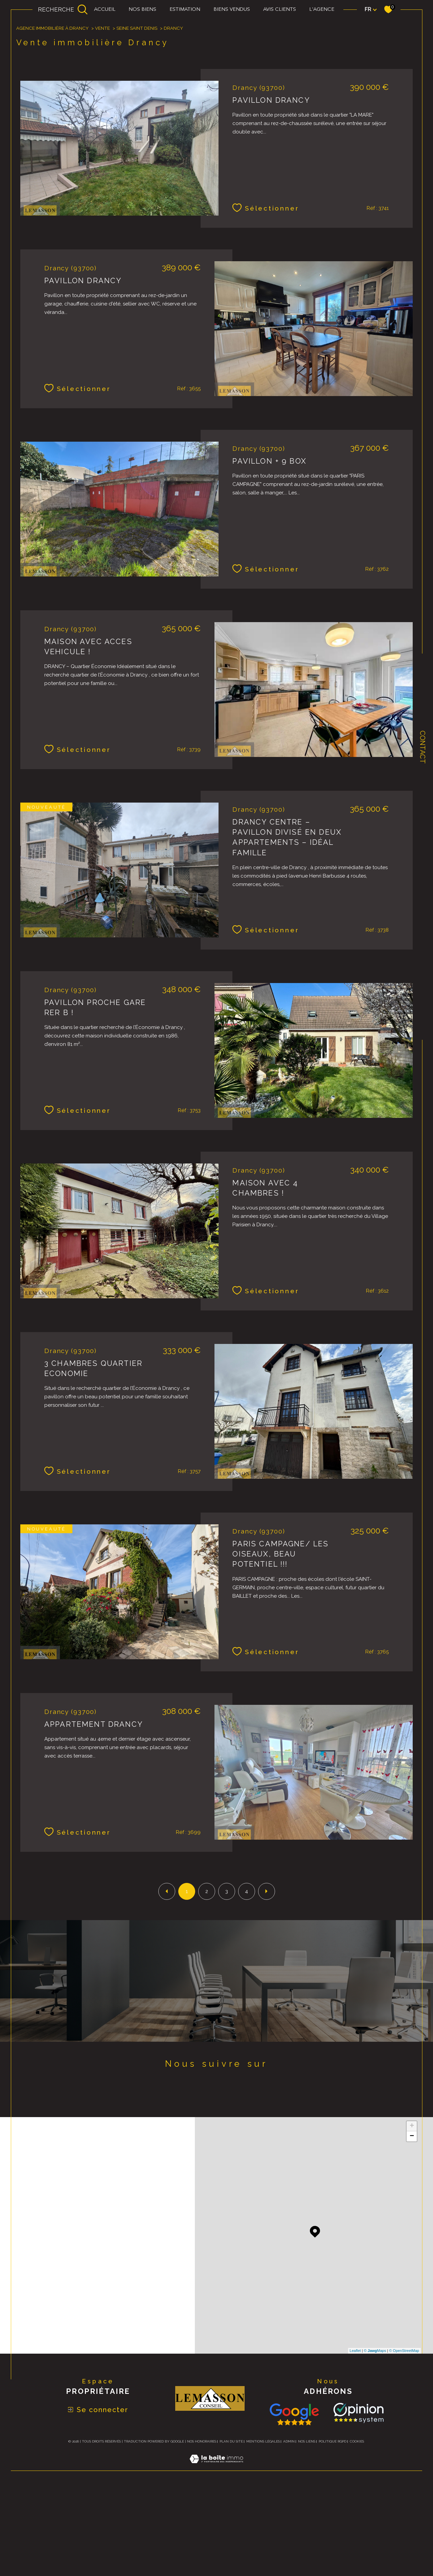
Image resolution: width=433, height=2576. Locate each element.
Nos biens (142, 9)
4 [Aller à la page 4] (246, 1980)
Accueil (104, 9)
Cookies (357, 2529)
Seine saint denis (136, 116)
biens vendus (231, 9)
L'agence (321, 9)
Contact (422, 747)
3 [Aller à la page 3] (226, 1980)
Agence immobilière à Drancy (52, 116)
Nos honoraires (201, 2529)
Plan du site (231, 2529)
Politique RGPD (332, 2529)
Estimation (184, 9)
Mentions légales (263, 2529)
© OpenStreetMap (404, 2439)
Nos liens (306, 2529)
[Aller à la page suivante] (266, 1979)
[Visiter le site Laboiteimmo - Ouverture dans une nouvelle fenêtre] (216, 2555)
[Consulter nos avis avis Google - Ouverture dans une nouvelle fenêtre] (294, 2502)
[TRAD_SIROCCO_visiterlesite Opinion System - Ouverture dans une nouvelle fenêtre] (357, 2501)
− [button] (412, 2224)
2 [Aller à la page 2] (206, 1980)
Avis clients (279, 9)
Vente (102, 116)
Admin (289, 2529)
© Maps (375, 2439)
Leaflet (355, 2439)
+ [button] (412, 2214)
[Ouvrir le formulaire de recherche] (63, 9)
